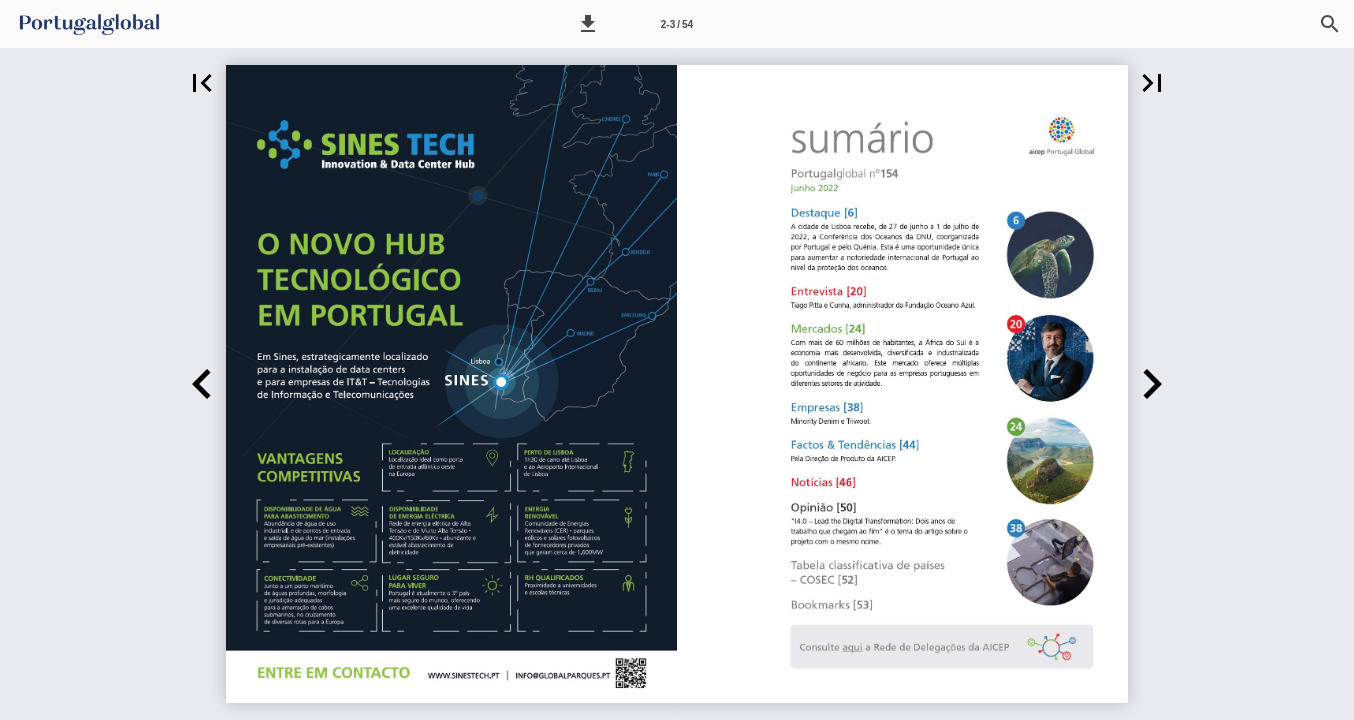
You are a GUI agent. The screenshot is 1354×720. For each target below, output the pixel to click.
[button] (588, 24)
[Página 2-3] (677, 24)
